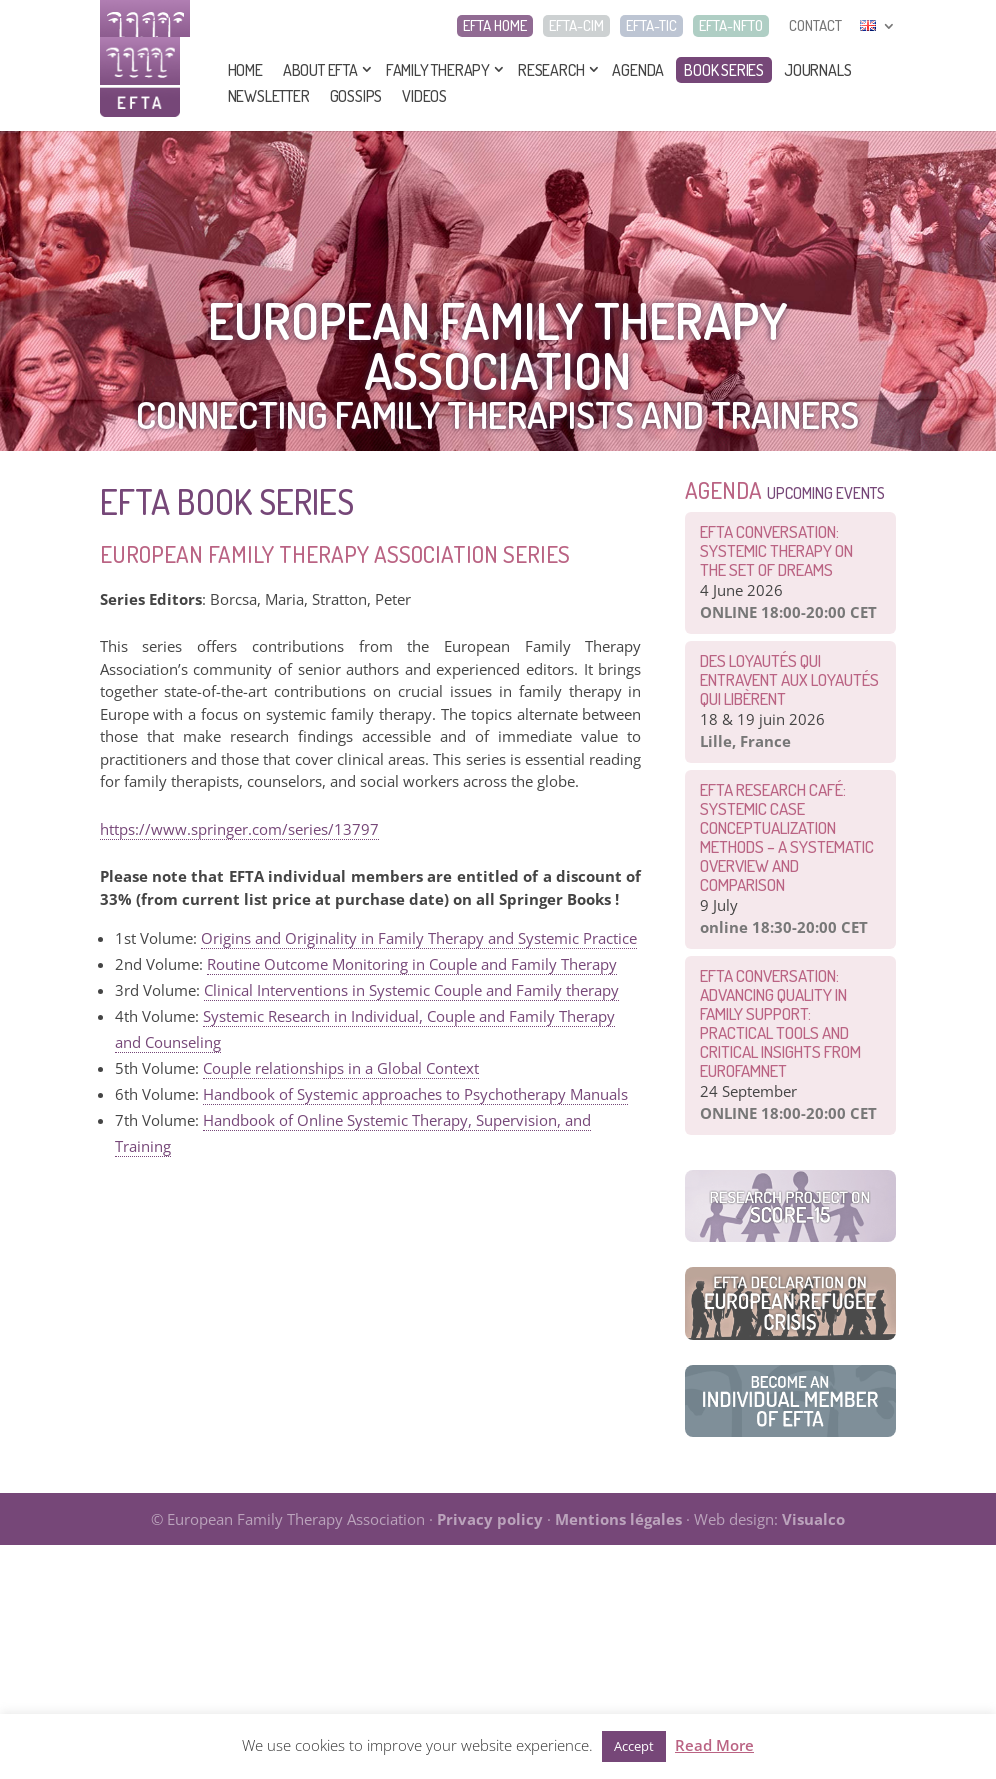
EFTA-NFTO (731, 26)
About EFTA (320, 70)
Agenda (638, 70)
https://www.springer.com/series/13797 (239, 829)
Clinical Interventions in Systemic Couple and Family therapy (411, 990)
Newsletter (269, 96)
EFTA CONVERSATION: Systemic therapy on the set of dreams (776, 550)
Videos (424, 96)
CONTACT (815, 26)
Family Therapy (438, 70)
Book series (724, 70)
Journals (817, 70)
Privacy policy (490, 1519)
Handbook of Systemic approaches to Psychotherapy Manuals (415, 1094)
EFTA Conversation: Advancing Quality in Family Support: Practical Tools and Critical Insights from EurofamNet (780, 1023)
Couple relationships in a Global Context (341, 1068)
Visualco (813, 1519)
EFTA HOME (495, 26)
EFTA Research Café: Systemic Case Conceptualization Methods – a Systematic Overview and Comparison (787, 837)
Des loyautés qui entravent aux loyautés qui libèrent (789, 679)
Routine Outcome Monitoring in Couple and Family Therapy (412, 964)
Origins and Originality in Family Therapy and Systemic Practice (419, 938)
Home (245, 70)
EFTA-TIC (651, 26)
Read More (714, 1745)
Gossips (356, 96)
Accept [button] (634, 1746)
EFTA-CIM (576, 26)
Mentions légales (618, 1519)
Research (551, 70)
